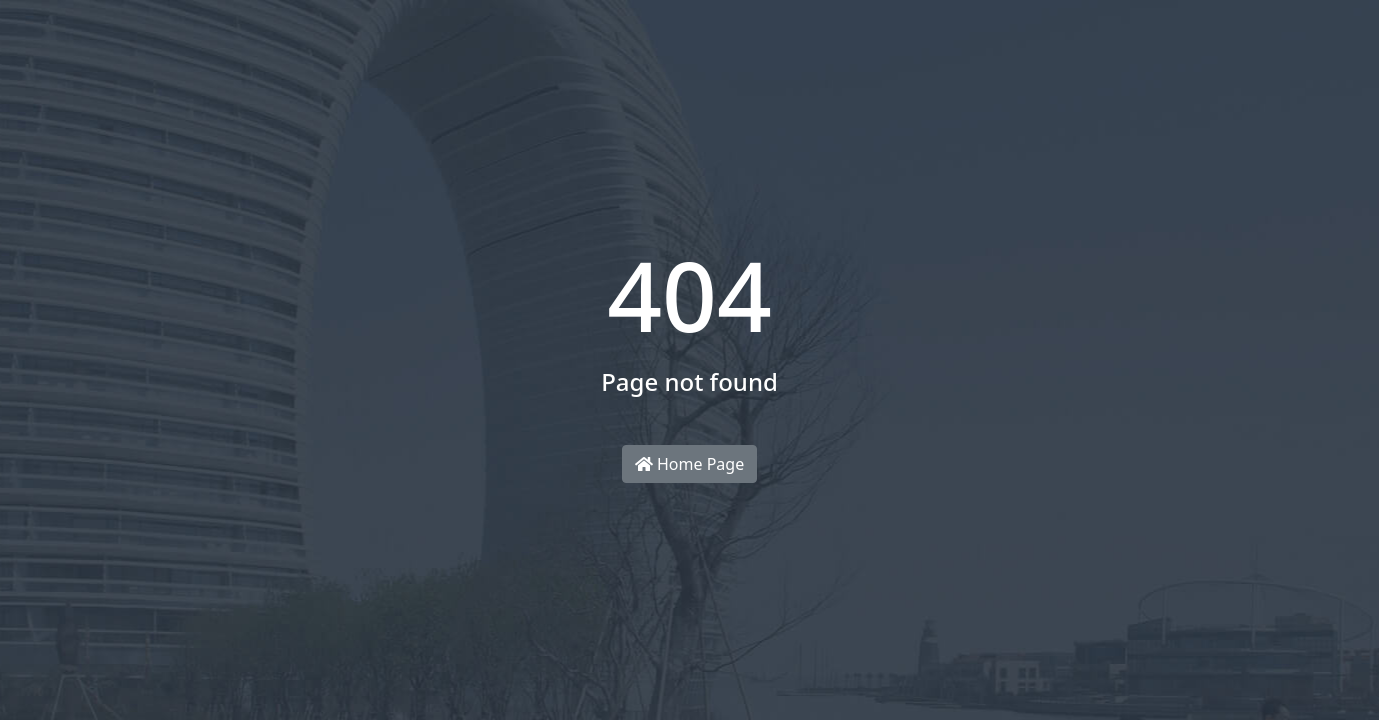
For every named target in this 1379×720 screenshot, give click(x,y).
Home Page (689, 464)
